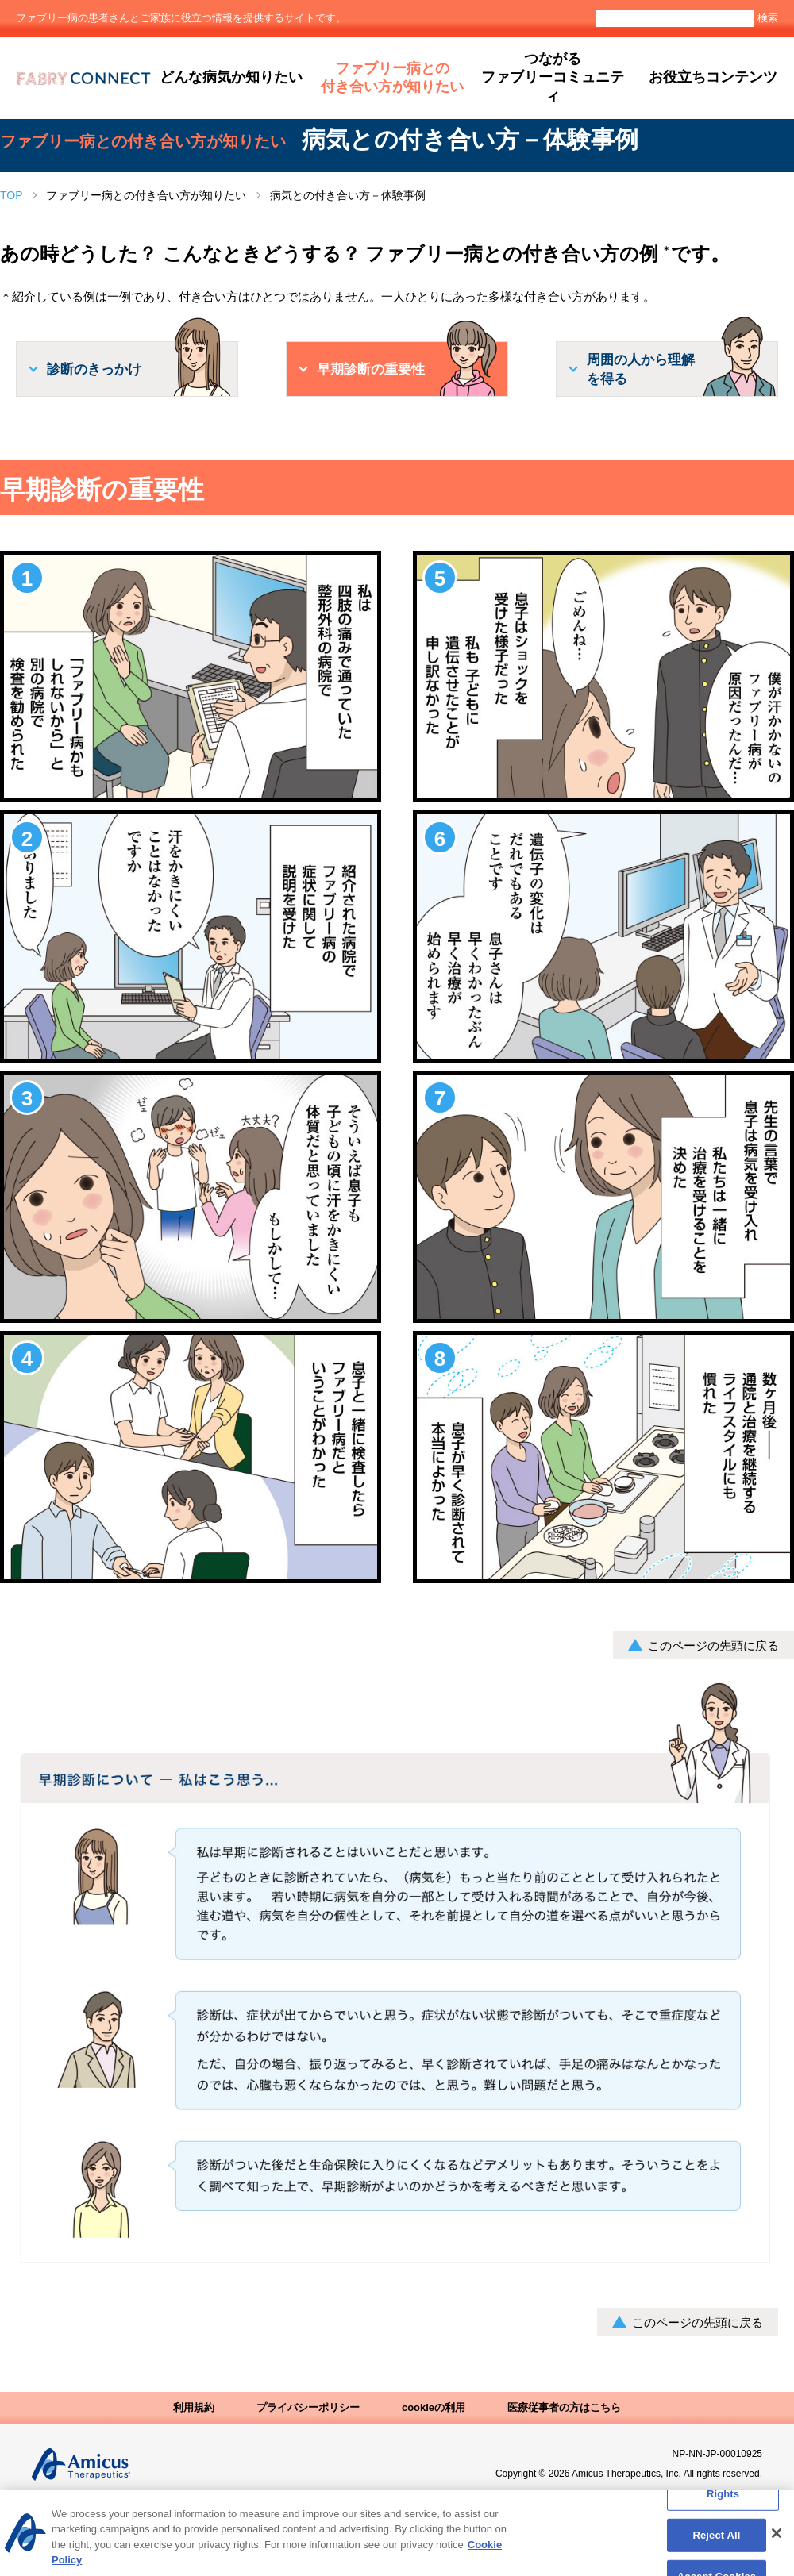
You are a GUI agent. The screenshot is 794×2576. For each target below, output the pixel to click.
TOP (11, 195)
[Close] (776, 2541)
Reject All (716, 2543)
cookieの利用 (433, 2407)
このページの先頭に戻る (713, 1645)
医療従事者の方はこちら (564, 2407)
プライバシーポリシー (308, 2407)
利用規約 (193, 2407)
